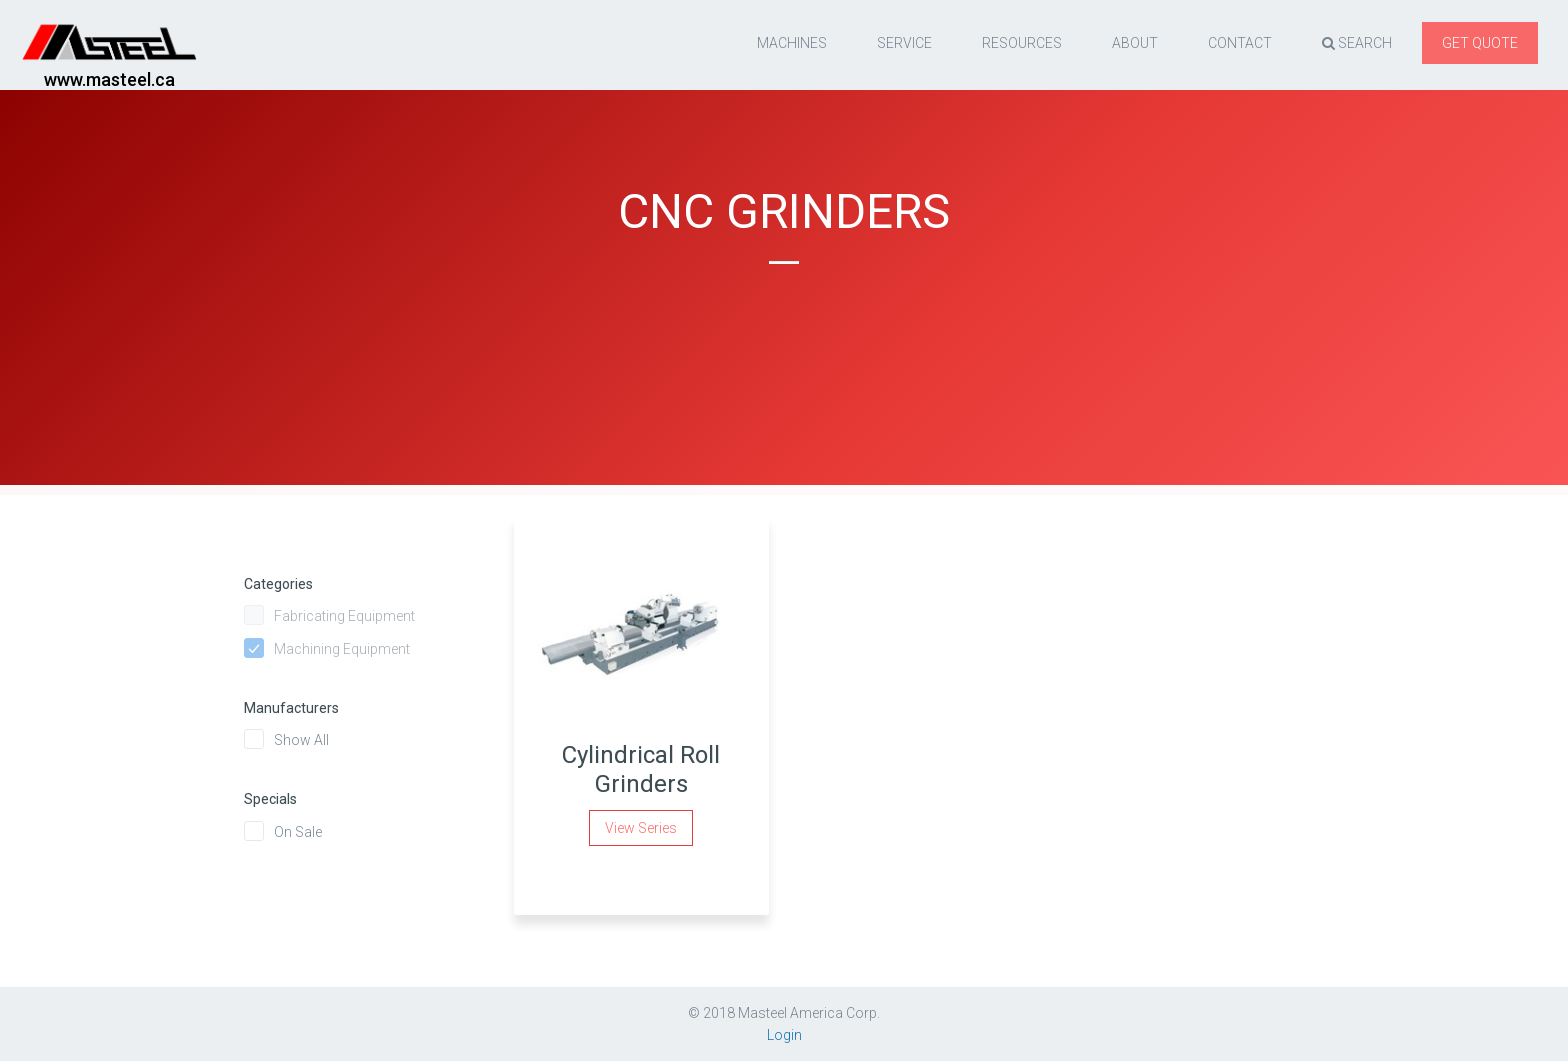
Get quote (1480, 43)
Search (1357, 43)
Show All (301, 740)
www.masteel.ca (109, 79)
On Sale (298, 832)
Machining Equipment (342, 649)
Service (904, 43)
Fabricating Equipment (344, 616)
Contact (1240, 43)
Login (784, 1035)
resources (1022, 43)
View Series (641, 828)
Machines (792, 43)
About (1135, 43)
